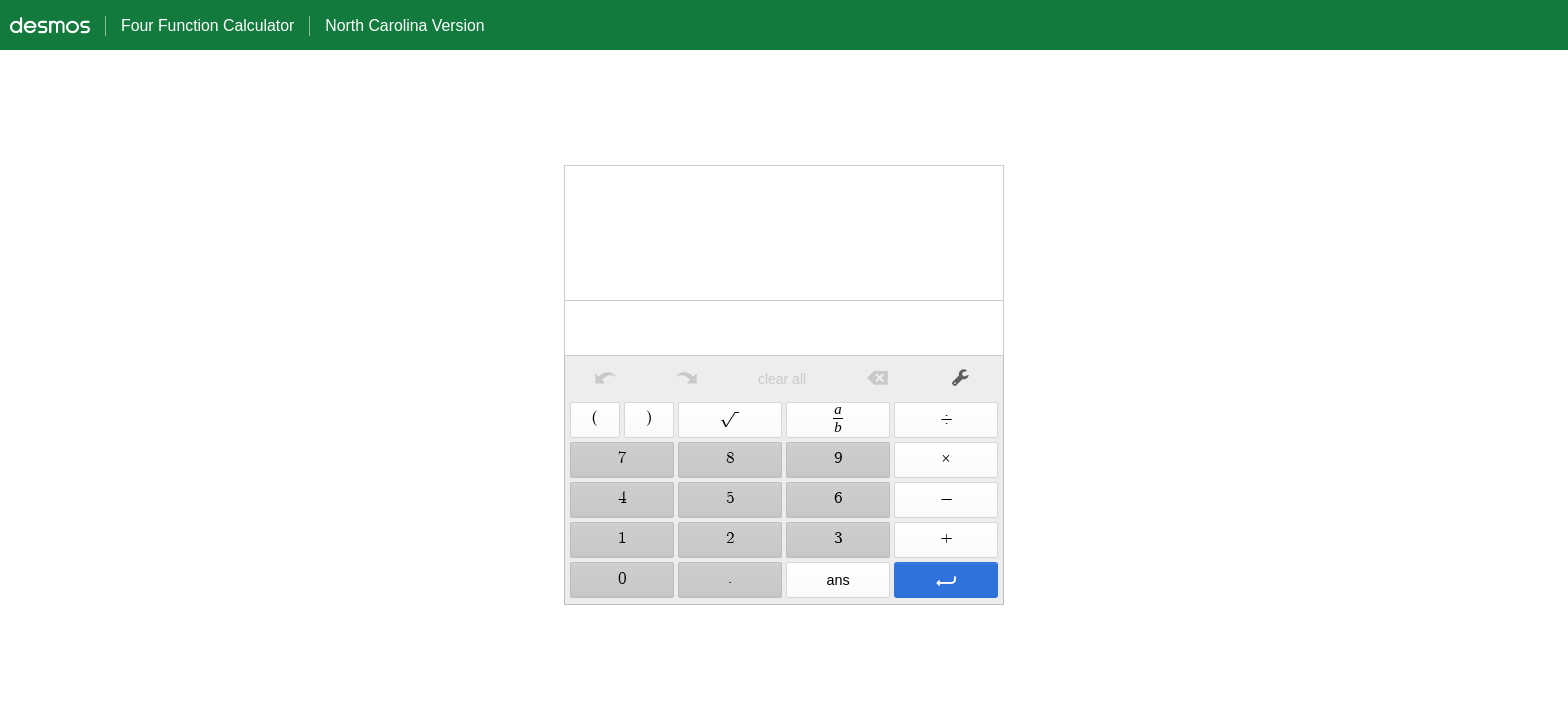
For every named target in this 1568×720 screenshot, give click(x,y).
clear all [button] (782, 379)
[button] (605, 379)
